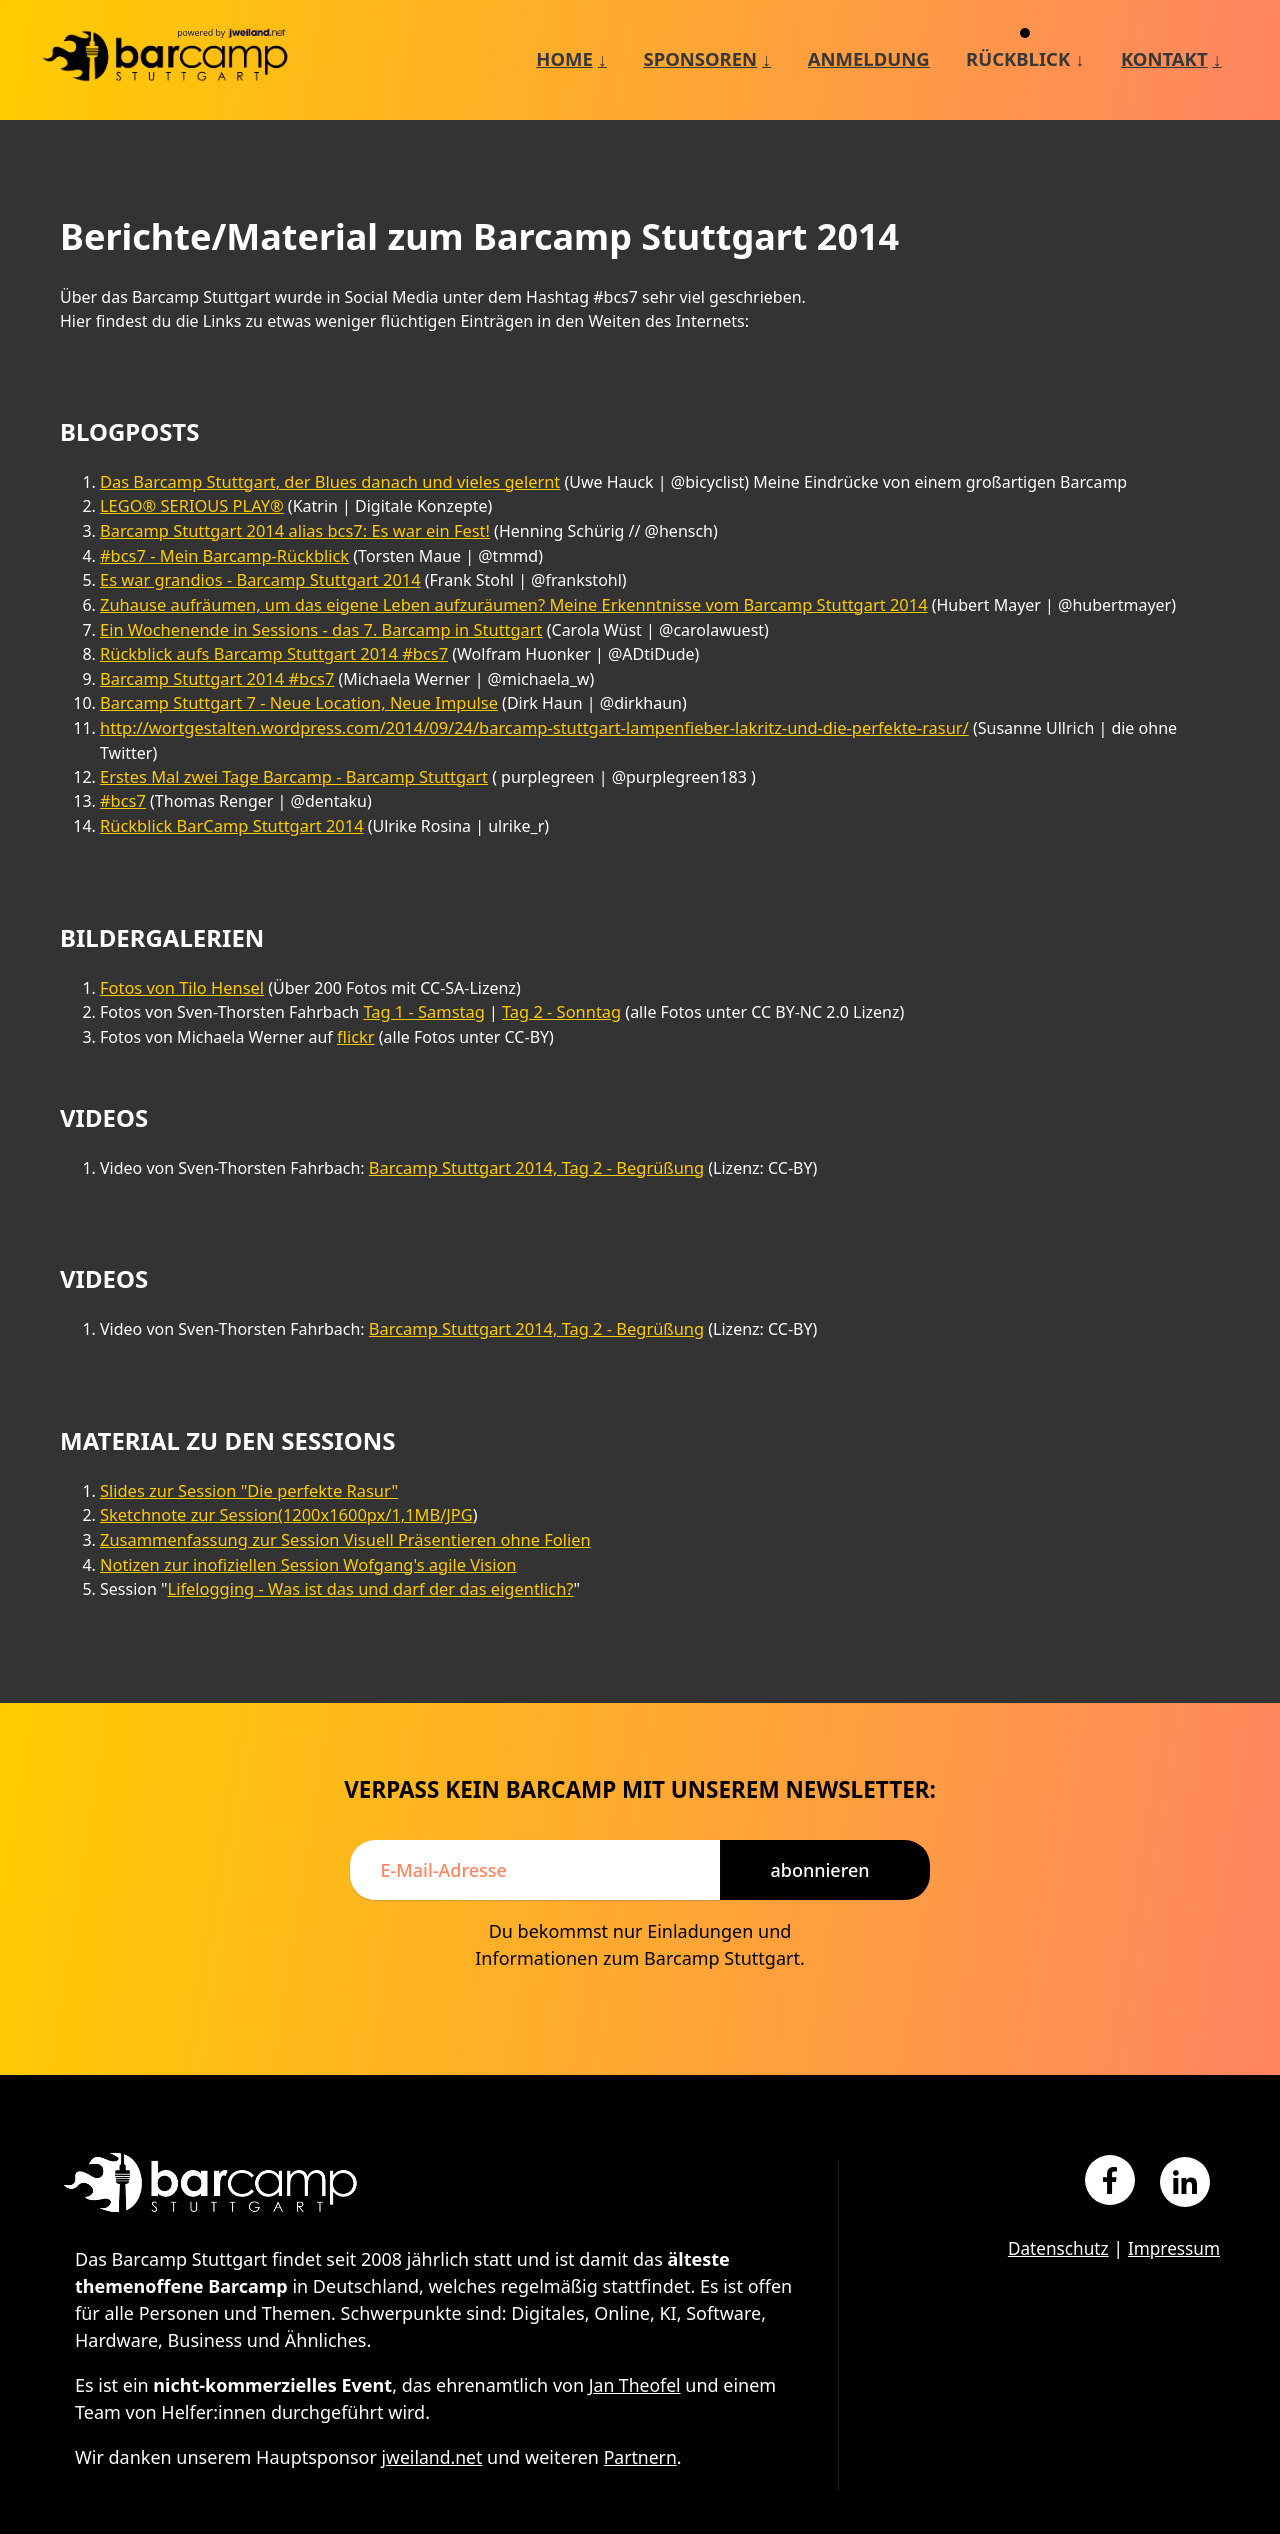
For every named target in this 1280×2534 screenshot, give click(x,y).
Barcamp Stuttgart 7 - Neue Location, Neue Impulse (293, 697)
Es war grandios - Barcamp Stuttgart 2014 (256, 577)
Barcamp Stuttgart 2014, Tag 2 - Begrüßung (532, 1132)
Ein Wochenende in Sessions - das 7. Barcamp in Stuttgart (315, 625)
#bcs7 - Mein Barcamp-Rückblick (221, 553)
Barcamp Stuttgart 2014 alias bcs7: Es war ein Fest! (290, 529)
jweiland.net (433, 2417)
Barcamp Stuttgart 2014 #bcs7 (214, 673)
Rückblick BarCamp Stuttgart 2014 (228, 793)
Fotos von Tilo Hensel (180, 954)
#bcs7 (122, 769)
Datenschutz (1051, 2208)
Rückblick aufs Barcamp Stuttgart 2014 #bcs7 (269, 649)
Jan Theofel (636, 2345)
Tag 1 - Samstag (422, 978)
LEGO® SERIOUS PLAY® (189, 505)
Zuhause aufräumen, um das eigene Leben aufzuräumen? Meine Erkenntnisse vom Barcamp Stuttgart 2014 (503, 601)
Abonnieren (819, 1829)
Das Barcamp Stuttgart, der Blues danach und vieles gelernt (324, 481)
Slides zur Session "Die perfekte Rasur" (245, 1454)
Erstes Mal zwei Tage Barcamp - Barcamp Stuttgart (289, 745)
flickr (355, 1002)
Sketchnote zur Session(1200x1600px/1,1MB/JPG (281, 1478)
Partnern (643, 2417)
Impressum (1172, 2208)
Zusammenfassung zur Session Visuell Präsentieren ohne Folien (339, 1502)
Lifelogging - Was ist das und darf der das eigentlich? (365, 1550)
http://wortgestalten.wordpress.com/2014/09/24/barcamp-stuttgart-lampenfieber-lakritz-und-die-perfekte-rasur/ (523, 721)
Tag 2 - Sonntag (557, 978)
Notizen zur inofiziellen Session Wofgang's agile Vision (302, 1526)
